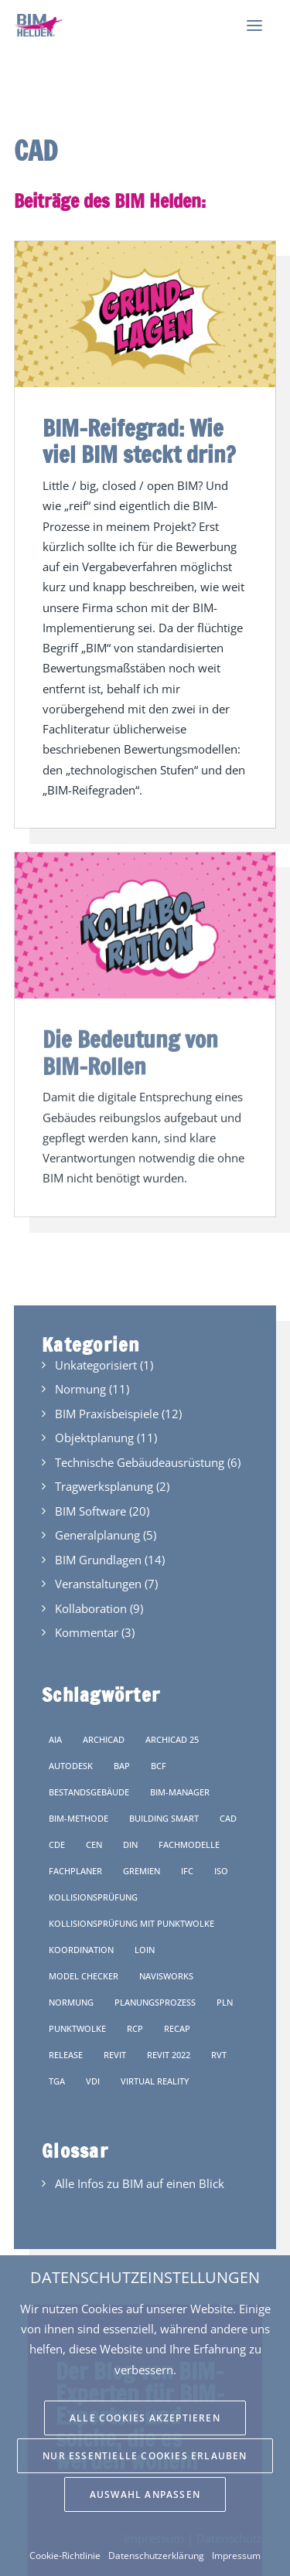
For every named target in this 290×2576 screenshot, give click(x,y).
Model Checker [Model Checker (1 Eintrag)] (83, 1976)
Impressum (236, 2555)
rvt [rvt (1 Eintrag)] (219, 2054)
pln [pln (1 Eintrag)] (225, 2002)
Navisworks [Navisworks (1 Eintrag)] (166, 1976)
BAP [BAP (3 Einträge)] (122, 1765)
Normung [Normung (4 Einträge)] (71, 2002)
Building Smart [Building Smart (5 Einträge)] (164, 1818)
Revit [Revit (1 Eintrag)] (115, 2054)
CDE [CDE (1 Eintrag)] (57, 1844)
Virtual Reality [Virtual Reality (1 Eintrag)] (155, 2081)
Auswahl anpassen (145, 2494)
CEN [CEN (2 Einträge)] (94, 1844)
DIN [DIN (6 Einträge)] (130, 1844)
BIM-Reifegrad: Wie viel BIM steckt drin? (139, 441)
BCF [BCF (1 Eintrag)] (158, 1765)
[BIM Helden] (38, 25)
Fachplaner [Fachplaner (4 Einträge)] (75, 1871)
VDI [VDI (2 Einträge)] (93, 2081)
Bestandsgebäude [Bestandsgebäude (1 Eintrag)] (89, 1792)
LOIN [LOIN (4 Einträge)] (145, 1949)
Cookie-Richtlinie (65, 2555)
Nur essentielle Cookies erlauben (145, 2455)
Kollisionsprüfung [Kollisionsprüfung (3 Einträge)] (93, 1897)
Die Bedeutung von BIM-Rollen (130, 1024)
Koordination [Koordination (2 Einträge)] (81, 1949)
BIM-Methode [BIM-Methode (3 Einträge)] (78, 1818)
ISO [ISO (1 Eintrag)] (221, 1871)
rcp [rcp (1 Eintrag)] (135, 2028)
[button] (254, 25)
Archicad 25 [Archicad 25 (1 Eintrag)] (172, 1739)
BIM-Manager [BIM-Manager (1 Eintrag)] (180, 1792)
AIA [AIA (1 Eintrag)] (55, 1739)
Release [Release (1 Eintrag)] (66, 2054)
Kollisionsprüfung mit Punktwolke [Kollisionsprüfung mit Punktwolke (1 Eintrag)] (131, 1923)
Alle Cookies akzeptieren (145, 2418)
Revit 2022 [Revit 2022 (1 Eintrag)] (168, 2054)
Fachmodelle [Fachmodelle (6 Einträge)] (189, 1844)
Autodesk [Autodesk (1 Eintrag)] (71, 1765)
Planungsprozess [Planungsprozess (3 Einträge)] (155, 2002)
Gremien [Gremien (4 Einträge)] (141, 1871)
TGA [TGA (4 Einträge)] (57, 2081)
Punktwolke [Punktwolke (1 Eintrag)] (77, 2028)
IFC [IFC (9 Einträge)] (187, 1871)
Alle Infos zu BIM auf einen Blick (139, 2183)
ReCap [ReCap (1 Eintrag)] (177, 2028)
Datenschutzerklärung (156, 2555)
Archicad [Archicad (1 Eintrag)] (104, 1739)
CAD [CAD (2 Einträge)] (228, 1818)
